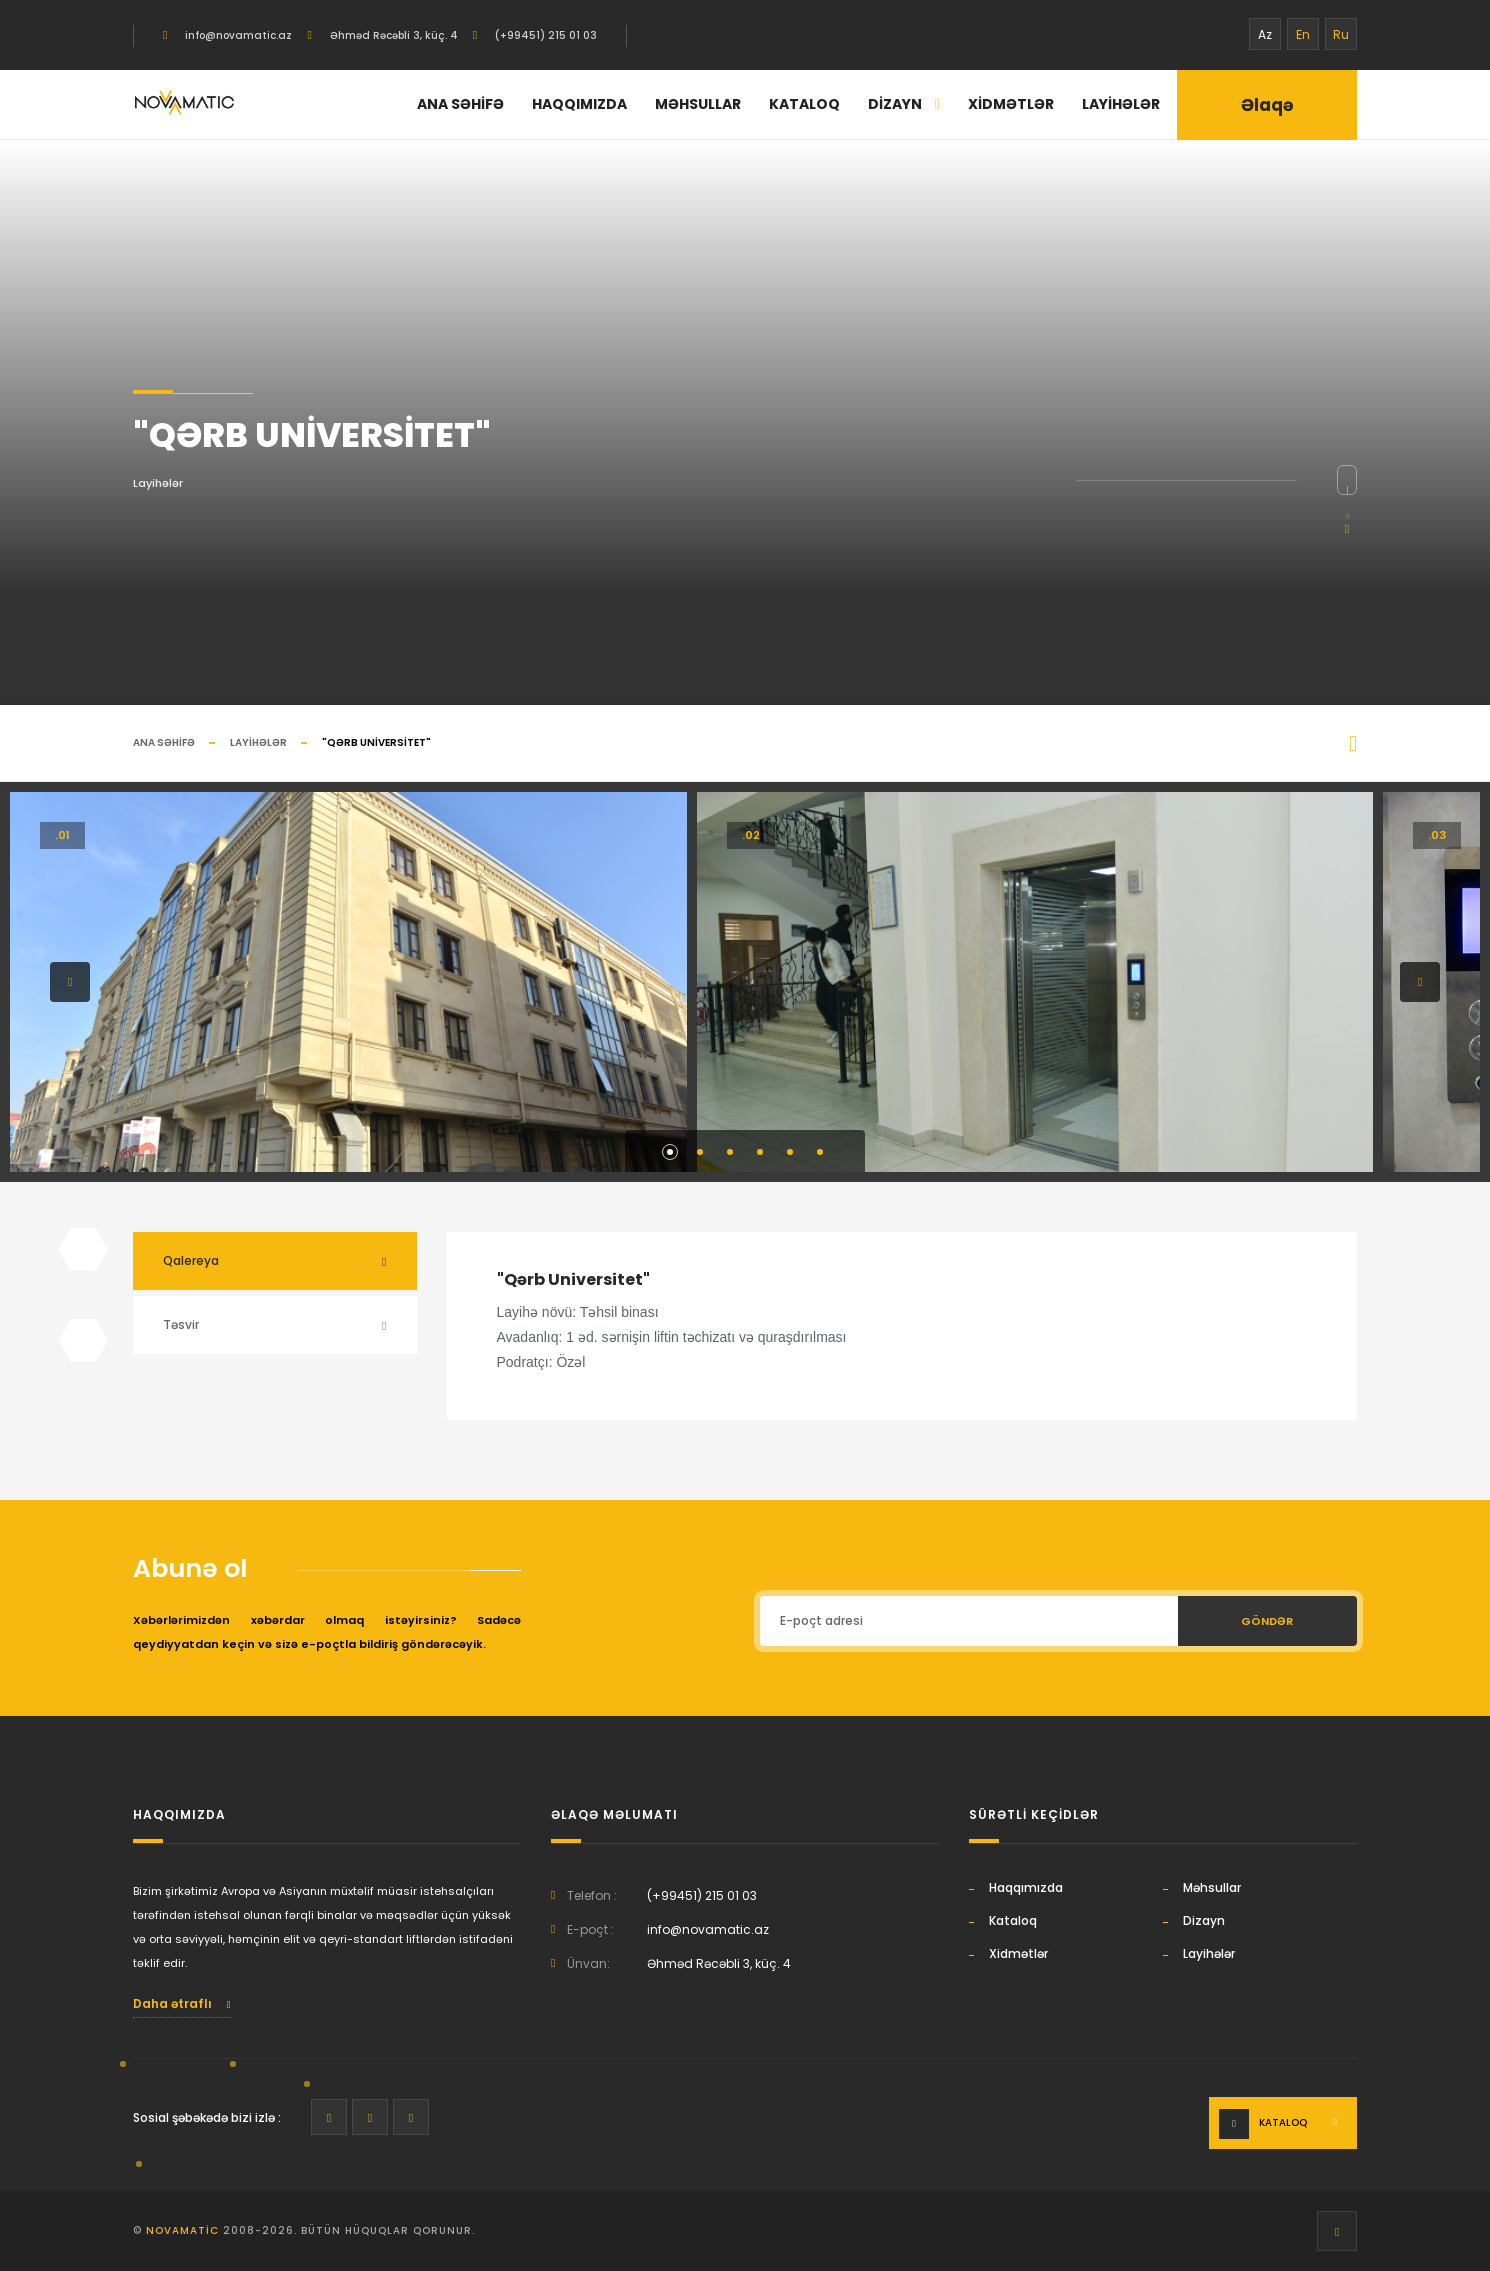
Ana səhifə (460, 104)
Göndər (1267, 1621)
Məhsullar (698, 104)
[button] (70, 982)
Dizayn (904, 104)
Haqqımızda (579, 104)
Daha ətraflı (182, 2003)
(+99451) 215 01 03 (544, 35)
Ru (1341, 34)
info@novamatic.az (237, 35)
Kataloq (804, 104)
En (1303, 34)
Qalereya (191, 1260)
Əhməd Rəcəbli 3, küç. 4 (392, 35)
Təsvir (181, 1324)
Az (1265, 34)
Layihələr (1121, 104)
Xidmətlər (1011, 104)
